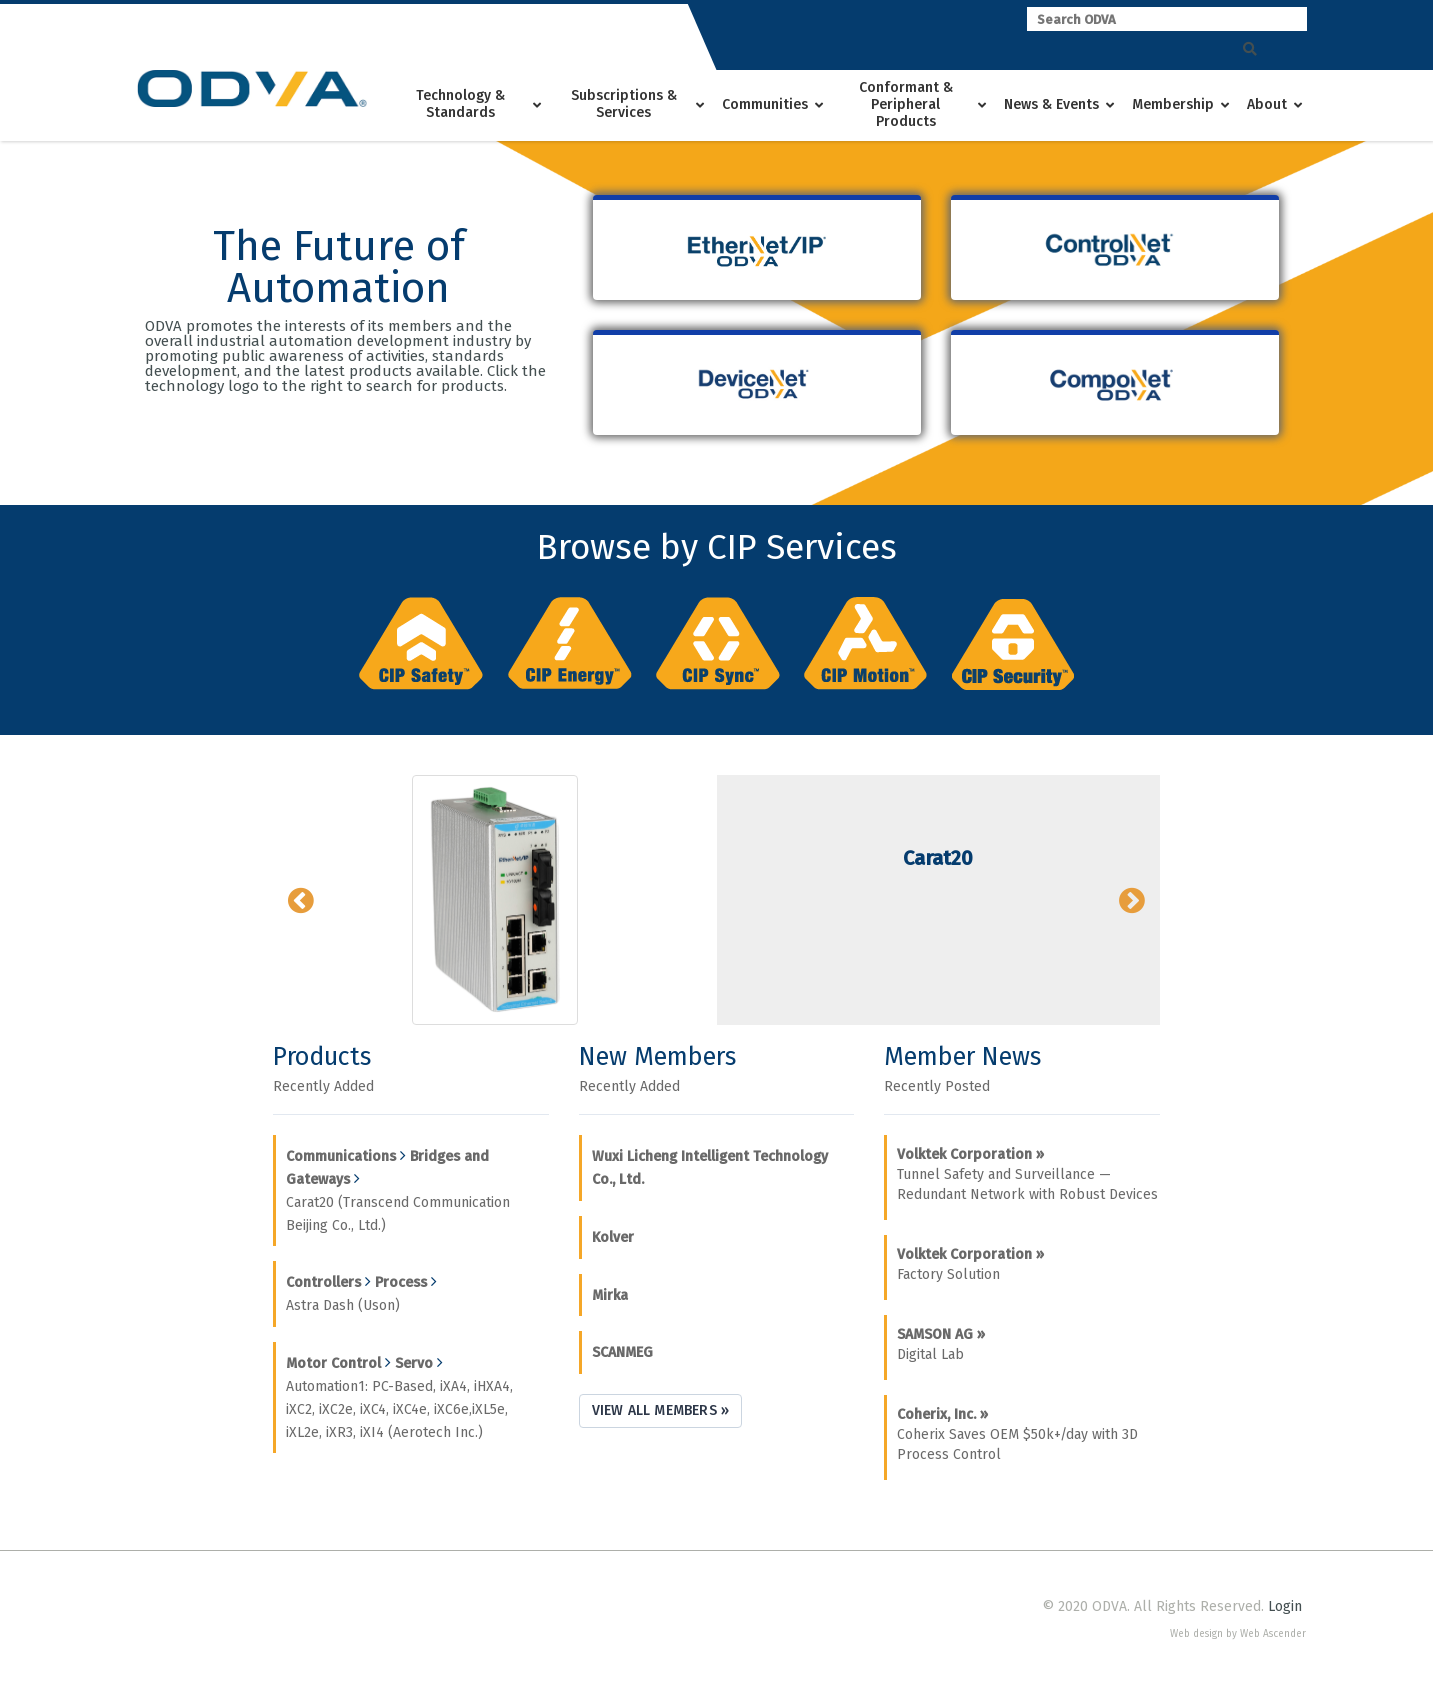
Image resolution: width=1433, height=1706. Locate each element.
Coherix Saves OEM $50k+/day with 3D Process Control (1017, 1434)
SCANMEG (622, 1352)
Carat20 (938, 858)
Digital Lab (941, 1344)
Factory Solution (970, 1264)
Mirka (610, 1295)
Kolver (613, 1237)
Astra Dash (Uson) (343, 1305)
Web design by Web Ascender (1238, 1634)
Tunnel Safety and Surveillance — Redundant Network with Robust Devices (1027, 1174)
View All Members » (661, 1410)
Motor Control (333, 1363)
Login (1285, 1606)
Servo (414, 1363)
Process (401, 1282)
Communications (341, 1156)
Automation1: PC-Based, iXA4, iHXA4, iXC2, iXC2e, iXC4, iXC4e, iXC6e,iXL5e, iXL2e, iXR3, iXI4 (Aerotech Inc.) (399, 1409)
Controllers (323, 1282)
